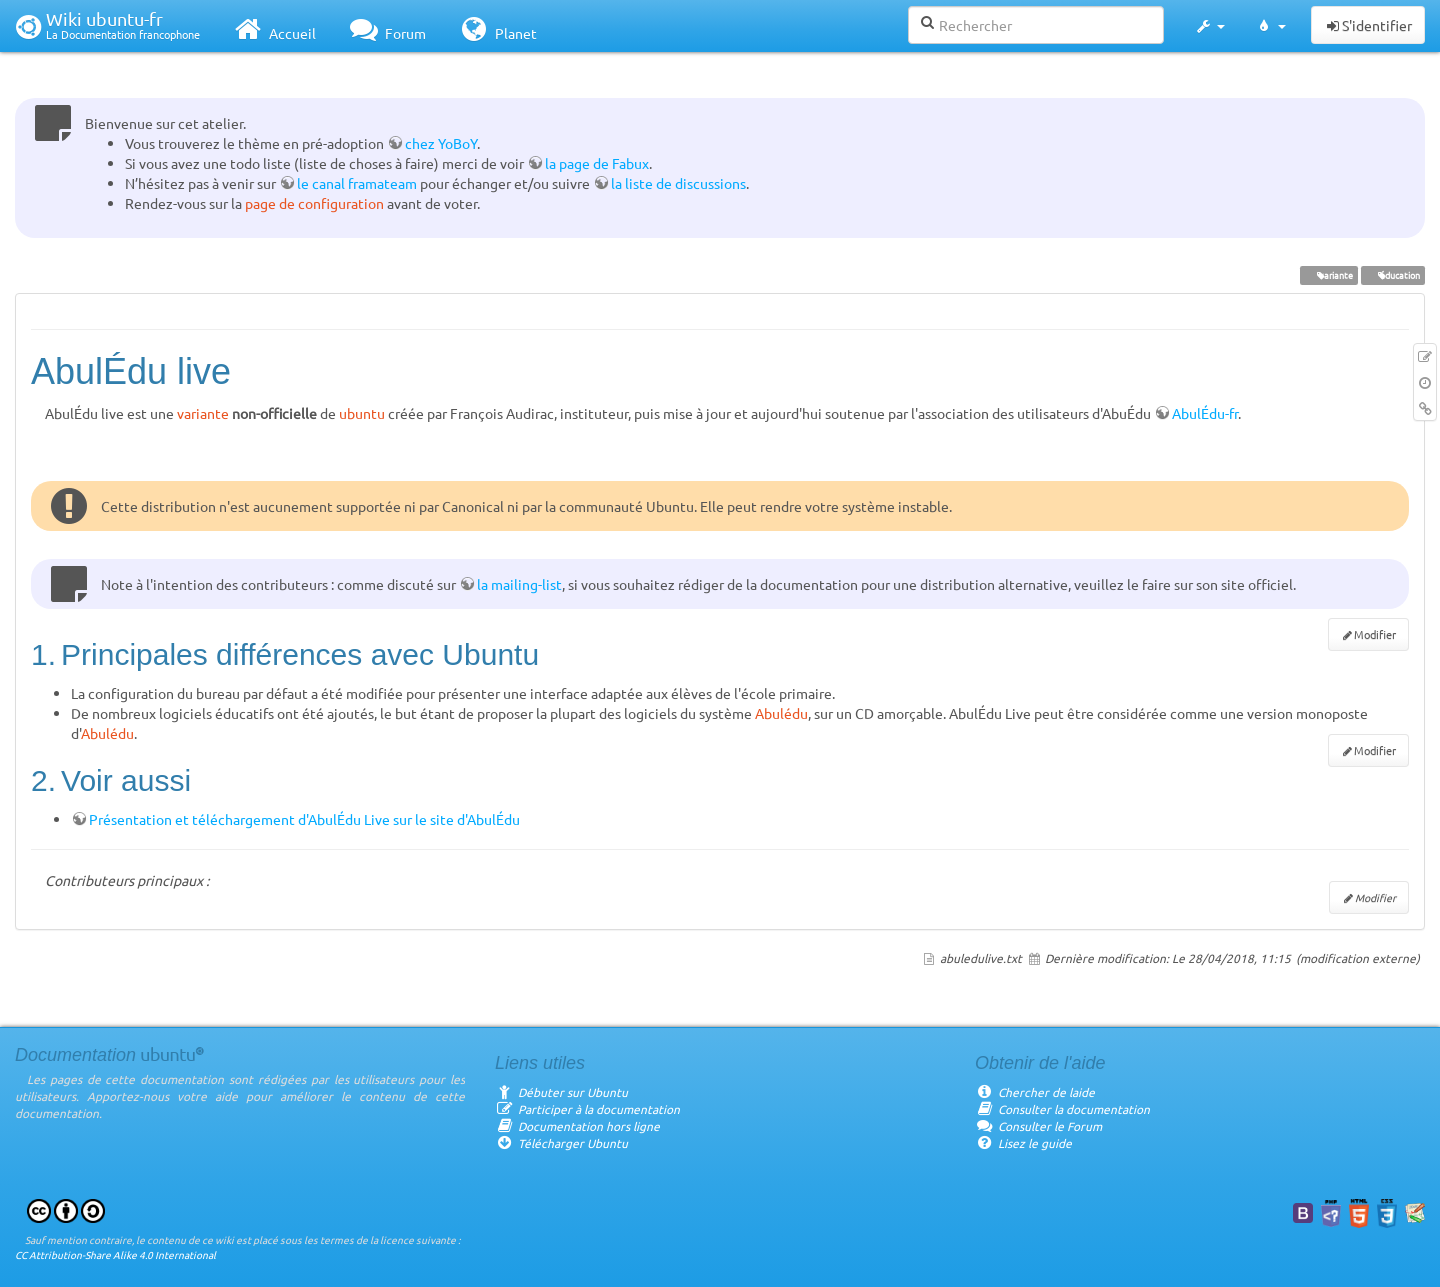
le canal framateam (357, 183)
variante (1328, 275)
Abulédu (781, 713)
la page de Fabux (597, 163)
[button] (1209, 26)
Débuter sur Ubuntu (561, 1092)
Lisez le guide (1023, 1143)
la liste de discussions (678, 183)
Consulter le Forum (1038, 1126)
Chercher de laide (1035, 1092)
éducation (1392, 275)
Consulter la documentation (1062, 1109)
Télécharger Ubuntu (561, 1143)
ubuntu (362, 413)
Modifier (1375, 634)
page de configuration (314, 203)
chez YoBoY (441, 143)
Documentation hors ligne (577, 1126)
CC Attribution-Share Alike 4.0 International (115, 1254)
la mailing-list (519, 584)
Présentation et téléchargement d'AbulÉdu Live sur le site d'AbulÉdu (304, 819)
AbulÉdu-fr (1205, 413)
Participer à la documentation (587, 1109)
